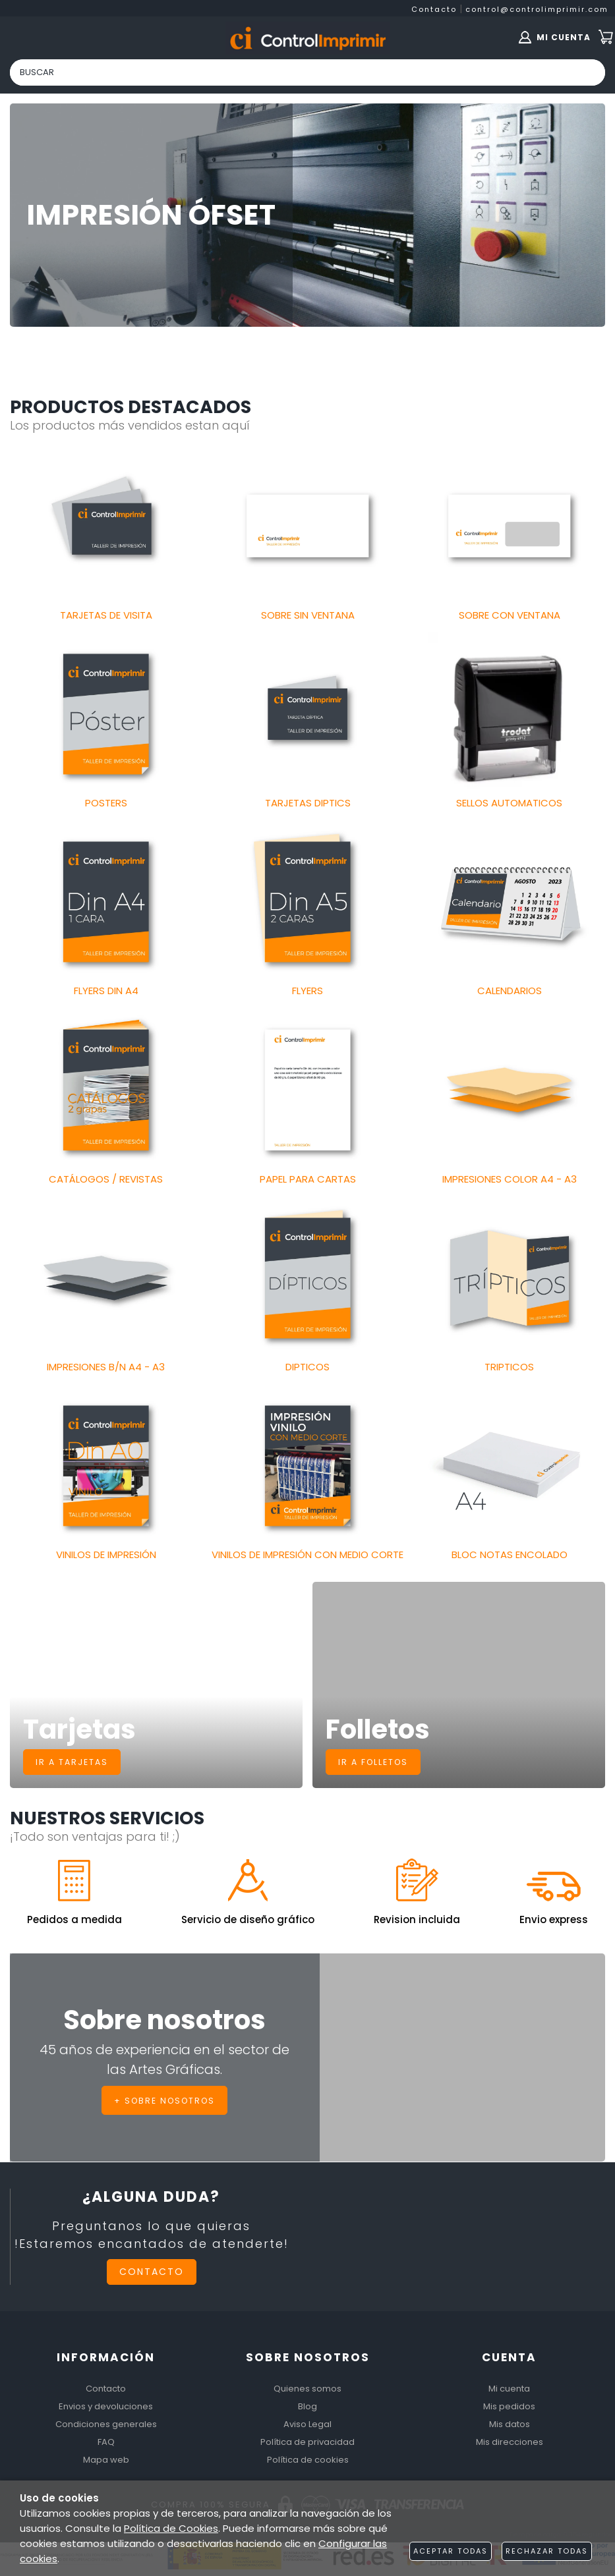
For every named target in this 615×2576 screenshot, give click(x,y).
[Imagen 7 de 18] (106, 901)
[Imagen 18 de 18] (509, 1465)
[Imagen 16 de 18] (106, 1465)
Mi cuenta (509, 2388)
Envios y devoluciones (106, 2406)
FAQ (106, 2442)
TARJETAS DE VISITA (106, 615)
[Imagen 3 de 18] (509, 525)
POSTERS (106, 803)
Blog (307, 2406)
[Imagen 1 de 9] (307, 215)
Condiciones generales (106, 2424)
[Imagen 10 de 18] (106, 1089)
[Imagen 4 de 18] (106, 713)
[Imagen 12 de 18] (509, 1089)
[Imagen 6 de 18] (509, 713)
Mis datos (509, 2424)
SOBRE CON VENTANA (509, 615)
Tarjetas (79, 1729)
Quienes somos (307, 2388)
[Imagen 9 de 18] (509, 901)
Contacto (434, 9)
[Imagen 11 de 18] (307, 1089)
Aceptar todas (450, 2551)
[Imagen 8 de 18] (307, 901)
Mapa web (106, 2459)
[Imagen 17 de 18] (307, 1465)
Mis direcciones (509, 2442)
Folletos (378, 1729)
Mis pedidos (509, 2406)
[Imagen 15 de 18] (509, 1277)
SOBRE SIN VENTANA (308, 615)
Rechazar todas (547, 2551)
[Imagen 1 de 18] (106, 525)
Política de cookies (308, 2459)
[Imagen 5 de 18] (307, 713)
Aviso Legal (307, 2424)
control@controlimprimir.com (536, 9)
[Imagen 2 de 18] (307, 525)
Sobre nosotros (164, 2021)
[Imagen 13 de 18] (106, 1277)
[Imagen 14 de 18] (307, 1277)
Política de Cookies (171, 2528)
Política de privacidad (307, 2442)
